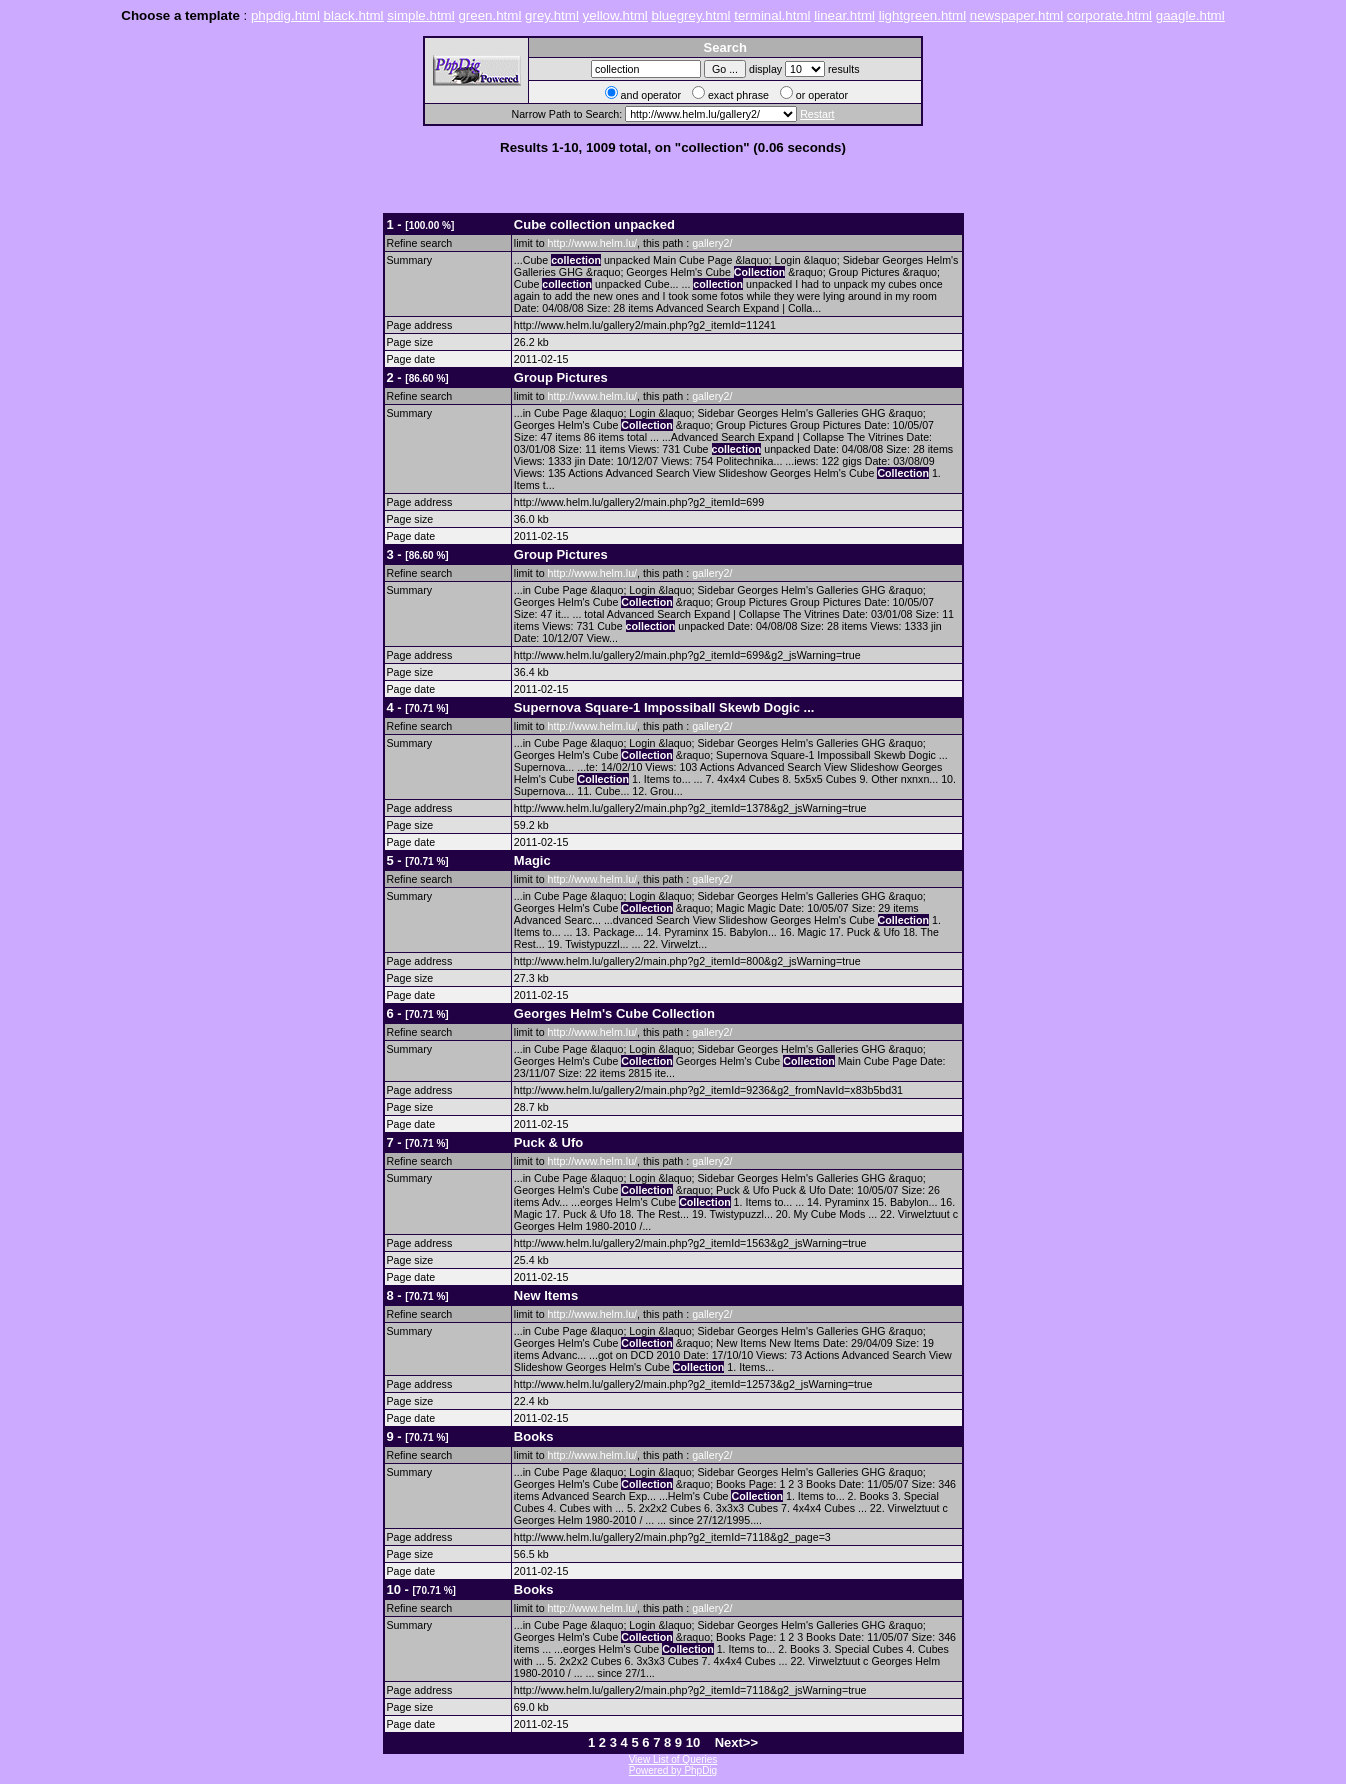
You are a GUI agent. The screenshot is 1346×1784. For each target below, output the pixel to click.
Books (534, 1436)
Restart (817, 114)
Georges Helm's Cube (614, 1013)
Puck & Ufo (548, 1142)
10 (693, 1742)
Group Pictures (561, 377)
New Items (546, 1295)
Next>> (736, 1742)
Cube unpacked (594, 224)
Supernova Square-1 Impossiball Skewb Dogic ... (664, 707)
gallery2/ (712, 243)
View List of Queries (673, 1759)
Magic (532, 860)
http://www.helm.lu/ (592, 243)
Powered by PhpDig (673, 1770)
